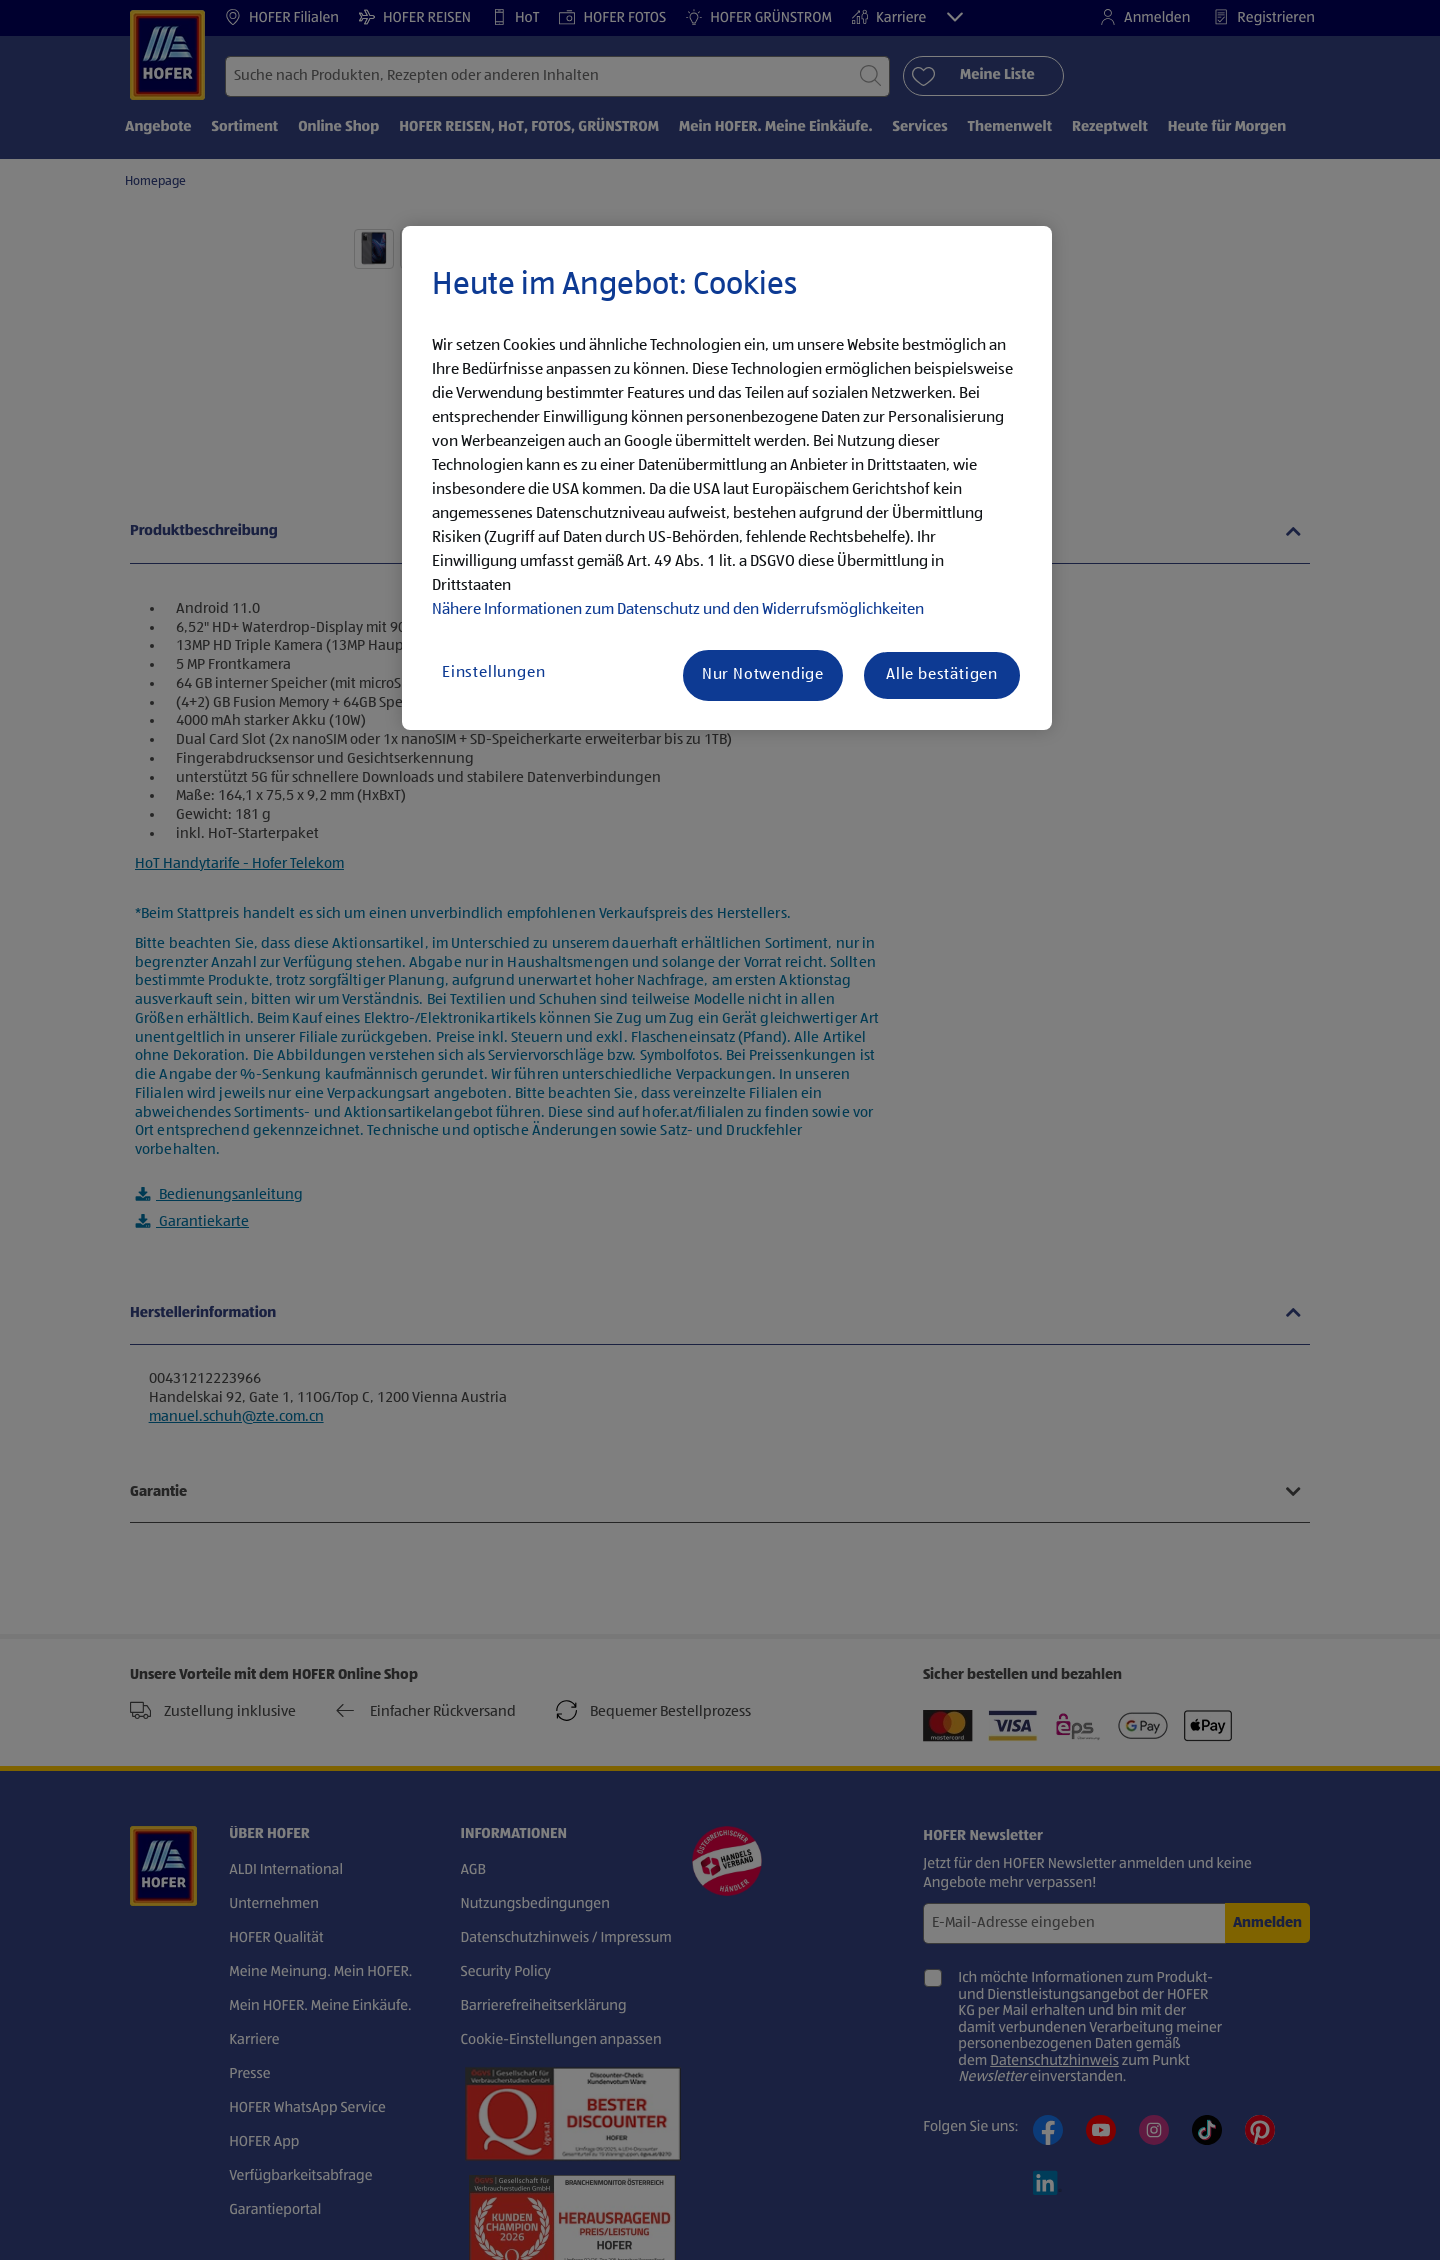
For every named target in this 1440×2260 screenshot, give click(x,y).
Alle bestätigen (942, 675)
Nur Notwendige (763, 675)
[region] (727, 478)
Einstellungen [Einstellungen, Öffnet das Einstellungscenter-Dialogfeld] (493, 673)
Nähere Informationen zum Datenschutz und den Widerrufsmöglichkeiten (678, 610)
